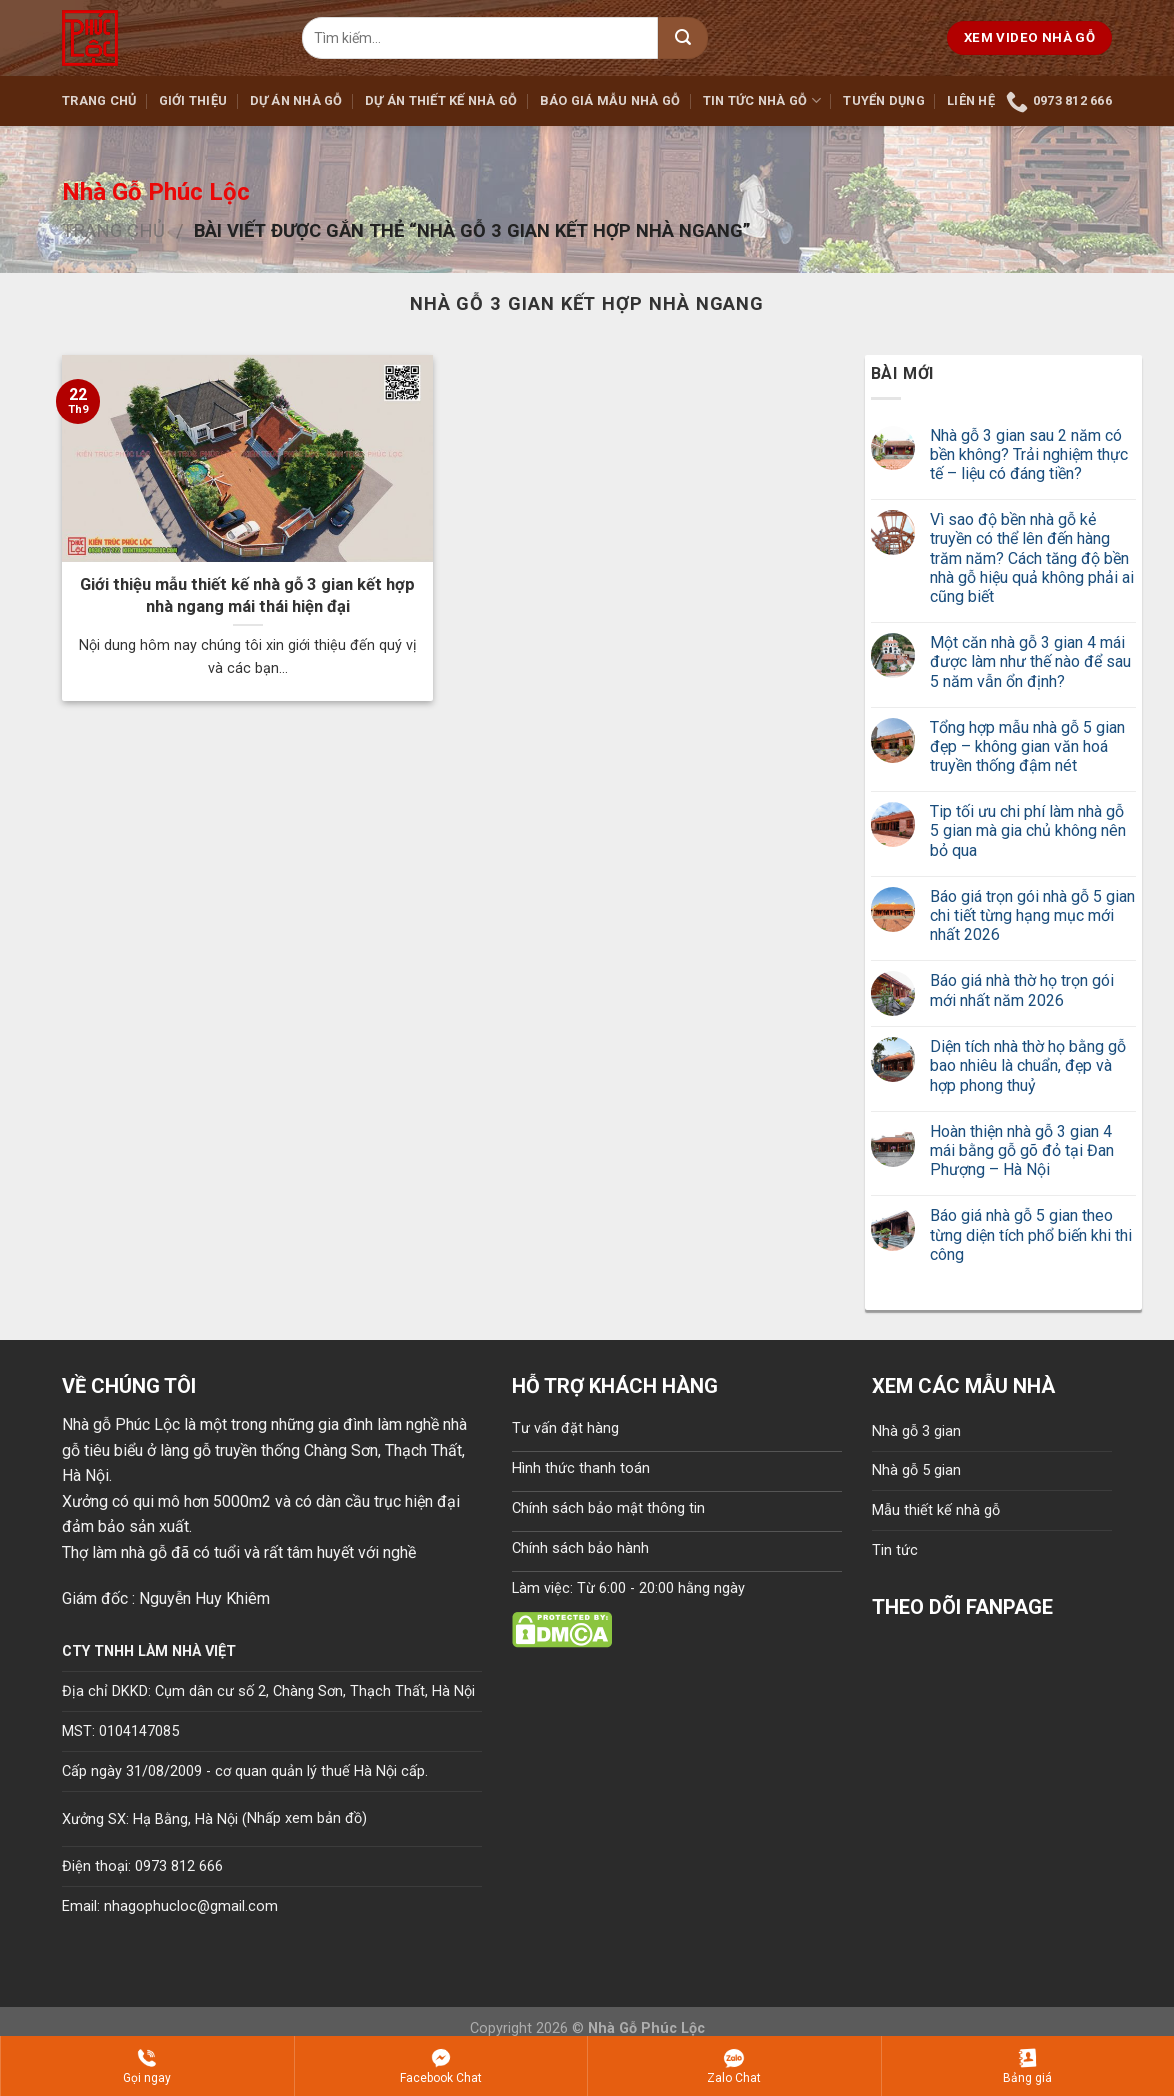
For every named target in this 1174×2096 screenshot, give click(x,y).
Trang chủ (99, 100)
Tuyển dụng (884, 100)
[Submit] (683, 38)
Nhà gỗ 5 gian (916, 1470)
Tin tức (895, 1550)
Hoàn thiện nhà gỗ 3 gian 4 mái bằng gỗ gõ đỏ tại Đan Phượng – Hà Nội (1022, 1150)
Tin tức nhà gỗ (762, 100)
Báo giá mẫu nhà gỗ (610, 100)
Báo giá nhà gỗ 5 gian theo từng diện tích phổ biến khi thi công (1031, 1234)
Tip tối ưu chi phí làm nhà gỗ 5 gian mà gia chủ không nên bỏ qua (1028, 830)
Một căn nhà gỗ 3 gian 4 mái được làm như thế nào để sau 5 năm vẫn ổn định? (1030, 661)
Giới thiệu (193, 100)
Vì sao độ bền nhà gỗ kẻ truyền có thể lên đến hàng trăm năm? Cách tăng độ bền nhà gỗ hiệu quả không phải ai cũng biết (1032, 558)
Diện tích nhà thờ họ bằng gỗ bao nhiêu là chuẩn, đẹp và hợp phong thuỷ (1028, 1065)
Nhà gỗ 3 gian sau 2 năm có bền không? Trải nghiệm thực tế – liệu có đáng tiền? (1029, 454)
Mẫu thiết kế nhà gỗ (936, 1510)
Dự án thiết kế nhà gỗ (441, 100)
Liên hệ (971, 100)
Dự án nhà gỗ (296, 100)
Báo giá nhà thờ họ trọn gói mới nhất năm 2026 (1022, 990)
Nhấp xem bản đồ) (307, 1818)
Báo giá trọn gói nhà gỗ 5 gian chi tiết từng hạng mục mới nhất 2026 (1032, 915)
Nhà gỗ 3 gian (916, 1431)
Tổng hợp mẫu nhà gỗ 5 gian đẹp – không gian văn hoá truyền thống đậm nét (1027, 746)
